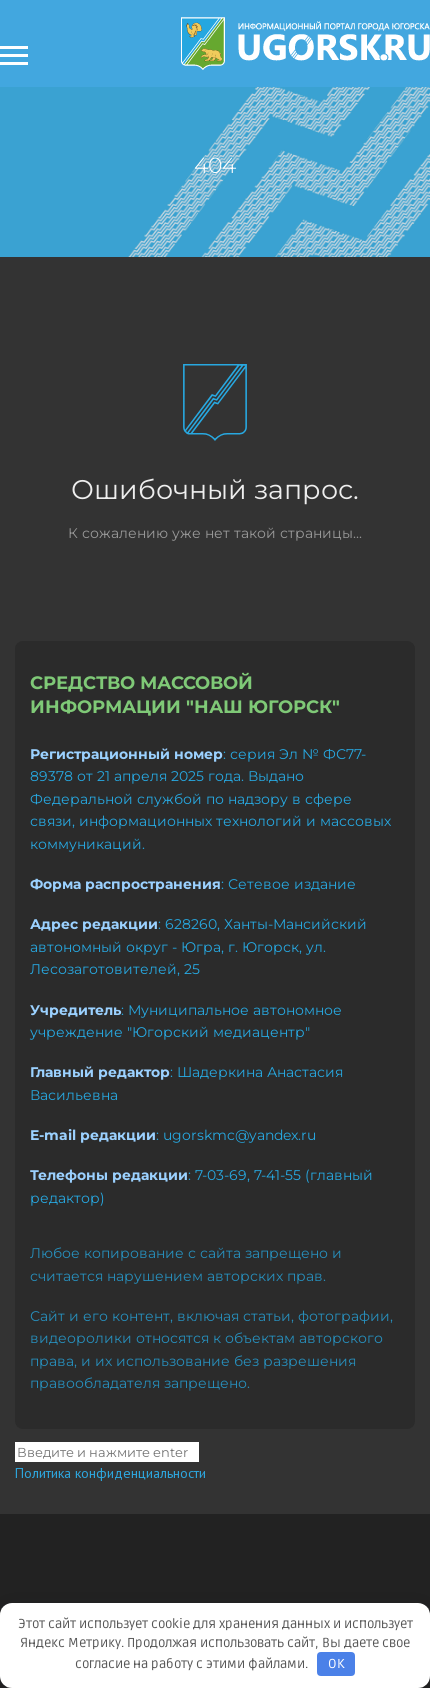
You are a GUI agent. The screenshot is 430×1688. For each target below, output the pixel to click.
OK (336, 1664)
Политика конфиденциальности (110, 1473)
